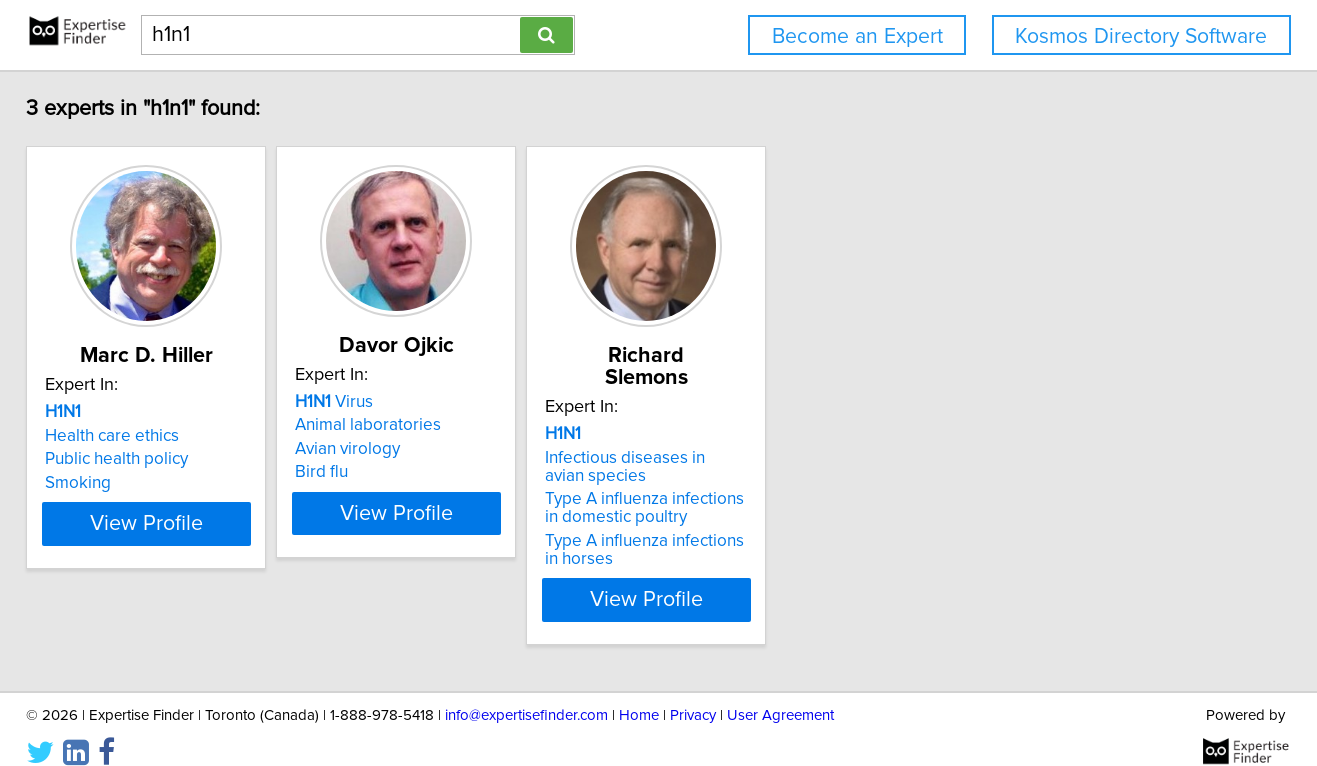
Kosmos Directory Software (1141, 36)
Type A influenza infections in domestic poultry (786, 486)
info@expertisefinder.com (526, 693)
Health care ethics (145, 436)
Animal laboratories (451, 425)
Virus (417, 402)
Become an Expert (857, 36)
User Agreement (780, 693)
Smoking (111, 483)
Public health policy (149, 459)
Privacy (693, 693)
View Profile (203, 578)
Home (639, 693)
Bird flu (404, 472)
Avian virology (430, 449)
